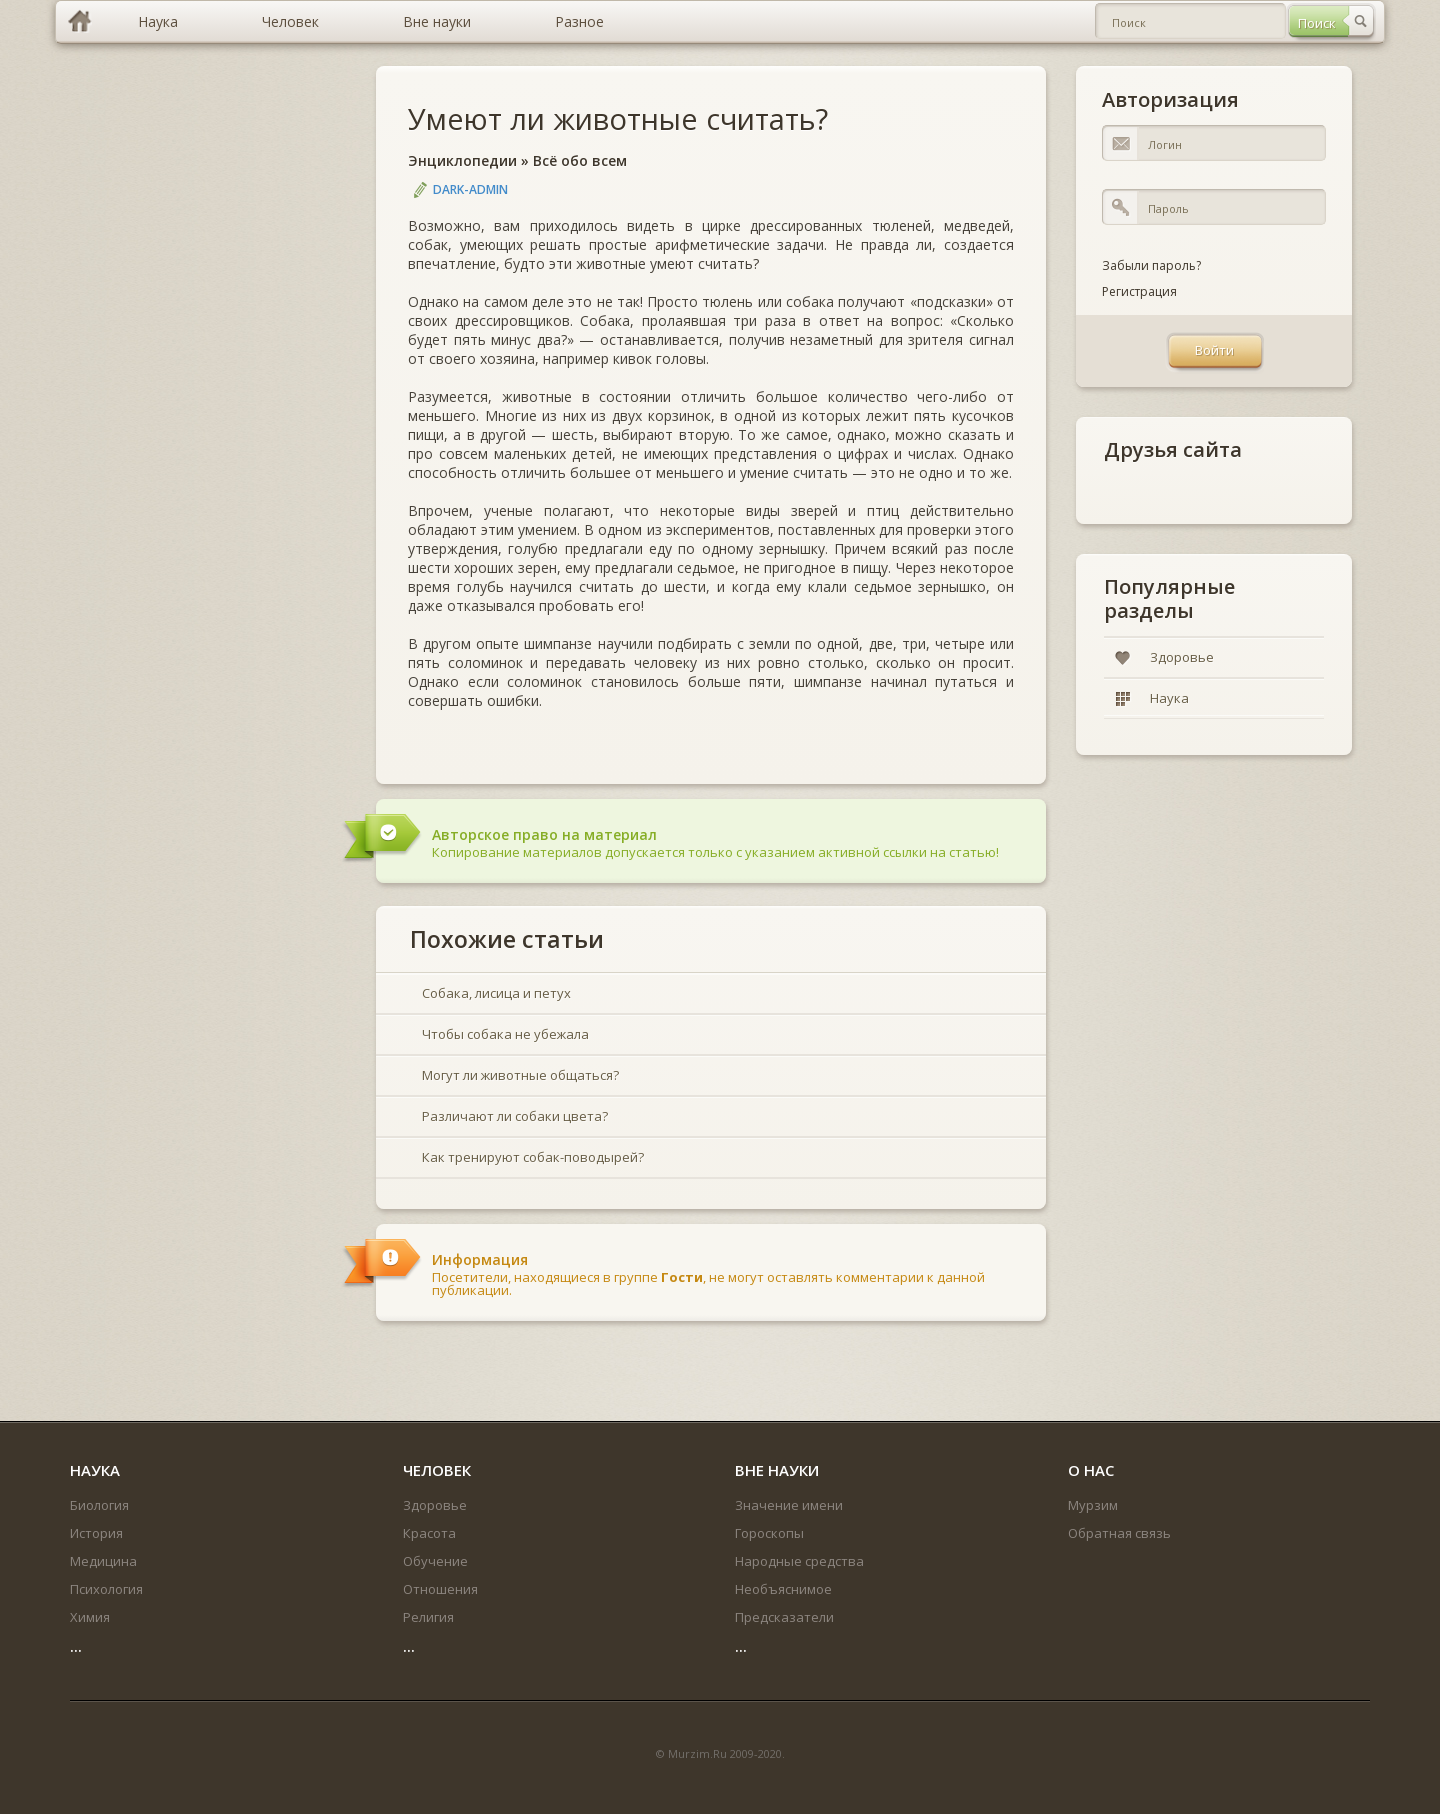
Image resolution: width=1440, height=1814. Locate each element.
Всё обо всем (580, 160)
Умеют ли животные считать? (618, 118)
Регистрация (1139, 291)
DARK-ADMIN (470, 189)
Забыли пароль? (1151, 265)
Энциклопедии (462, 160)
